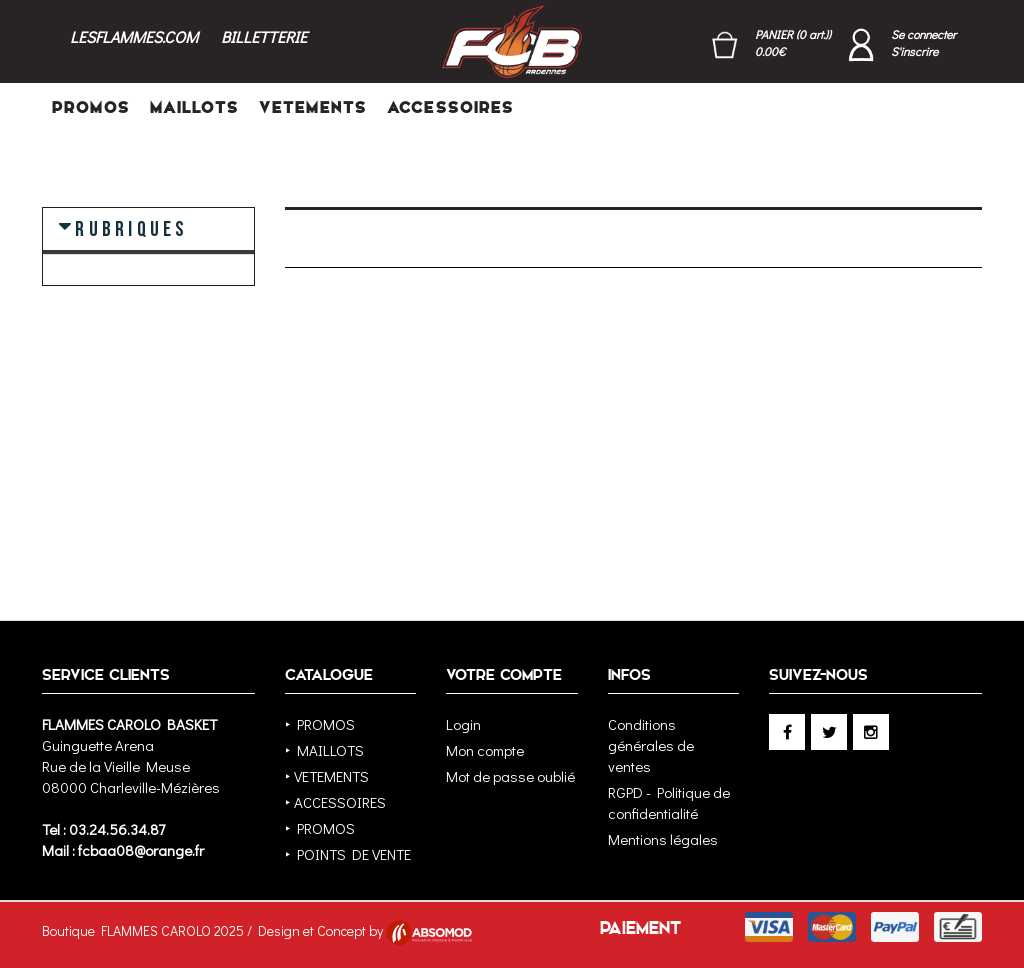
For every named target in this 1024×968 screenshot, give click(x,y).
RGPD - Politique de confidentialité (669, 802)
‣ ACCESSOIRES (335, 802)
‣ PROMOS (320, 724)
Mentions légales (663, 839)
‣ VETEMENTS (327, 776)
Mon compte (485, 750)
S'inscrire (914, 51)
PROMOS (91, 107)
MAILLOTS (194, 107)
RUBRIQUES (131, 228)
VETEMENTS (313, 107)
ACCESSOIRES (450, 107)
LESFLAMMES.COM (134, 36)
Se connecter (923, 34)
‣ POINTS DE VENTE (348, 854)
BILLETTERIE (264, 36)
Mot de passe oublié (510, 776)
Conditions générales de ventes (651, 745)
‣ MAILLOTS (324, 750)
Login (463, 724)
